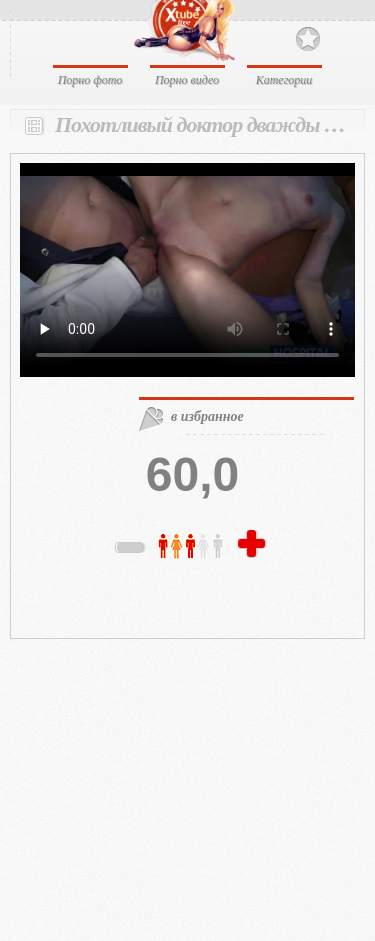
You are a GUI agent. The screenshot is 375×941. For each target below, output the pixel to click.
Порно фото (90, 80)
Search (342, 37)
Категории (284, 80)
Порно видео (187, 80)
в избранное (207, 416)
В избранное (308, 39)
